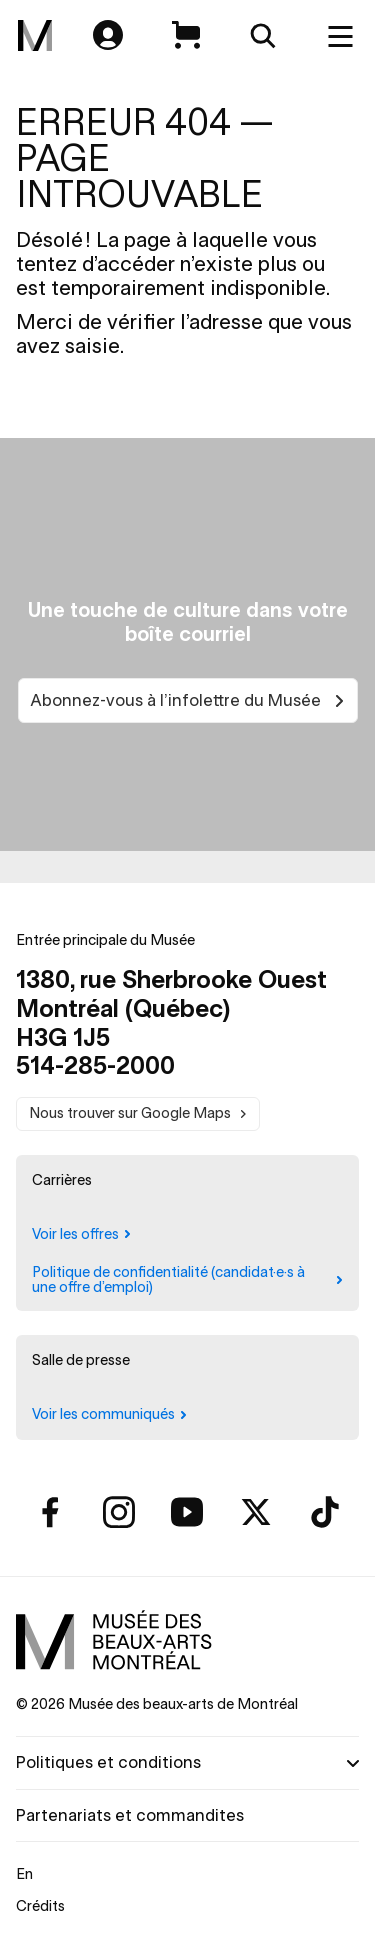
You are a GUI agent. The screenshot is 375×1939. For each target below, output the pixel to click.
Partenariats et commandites (130, 1815)
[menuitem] (35, 36)
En (24, 1874)
